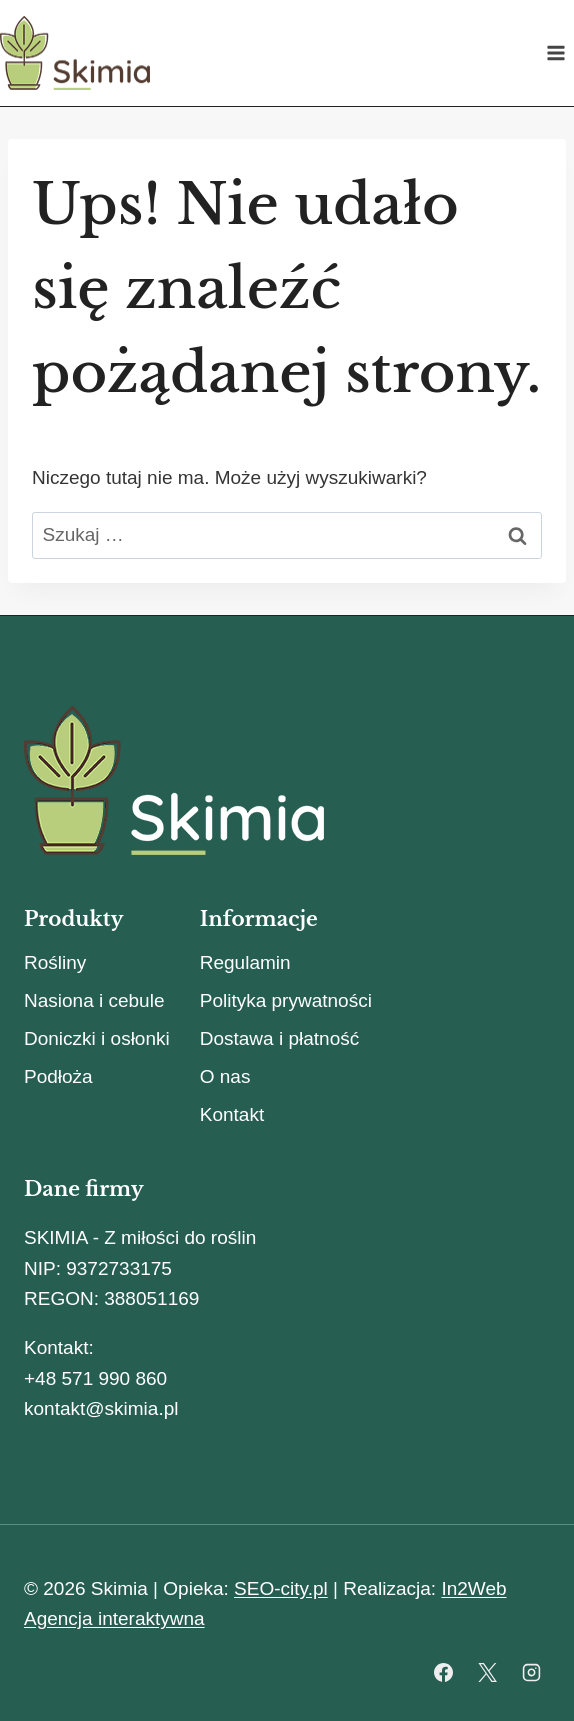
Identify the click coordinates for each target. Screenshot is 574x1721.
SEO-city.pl (281, 1588)
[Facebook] (444, 1672)
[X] (487, 1672)
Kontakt (232, 1114)
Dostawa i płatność (279, 1038)
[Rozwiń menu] (555, 52)
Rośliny (55, 962)
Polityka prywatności (286, 1000)
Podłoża (58, 1076)
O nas (225, 1076)
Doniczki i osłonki (97, 1038)
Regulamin (245, 962)
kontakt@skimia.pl (101, 1408)
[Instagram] (531, 1672)
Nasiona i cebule (94, 1000)
